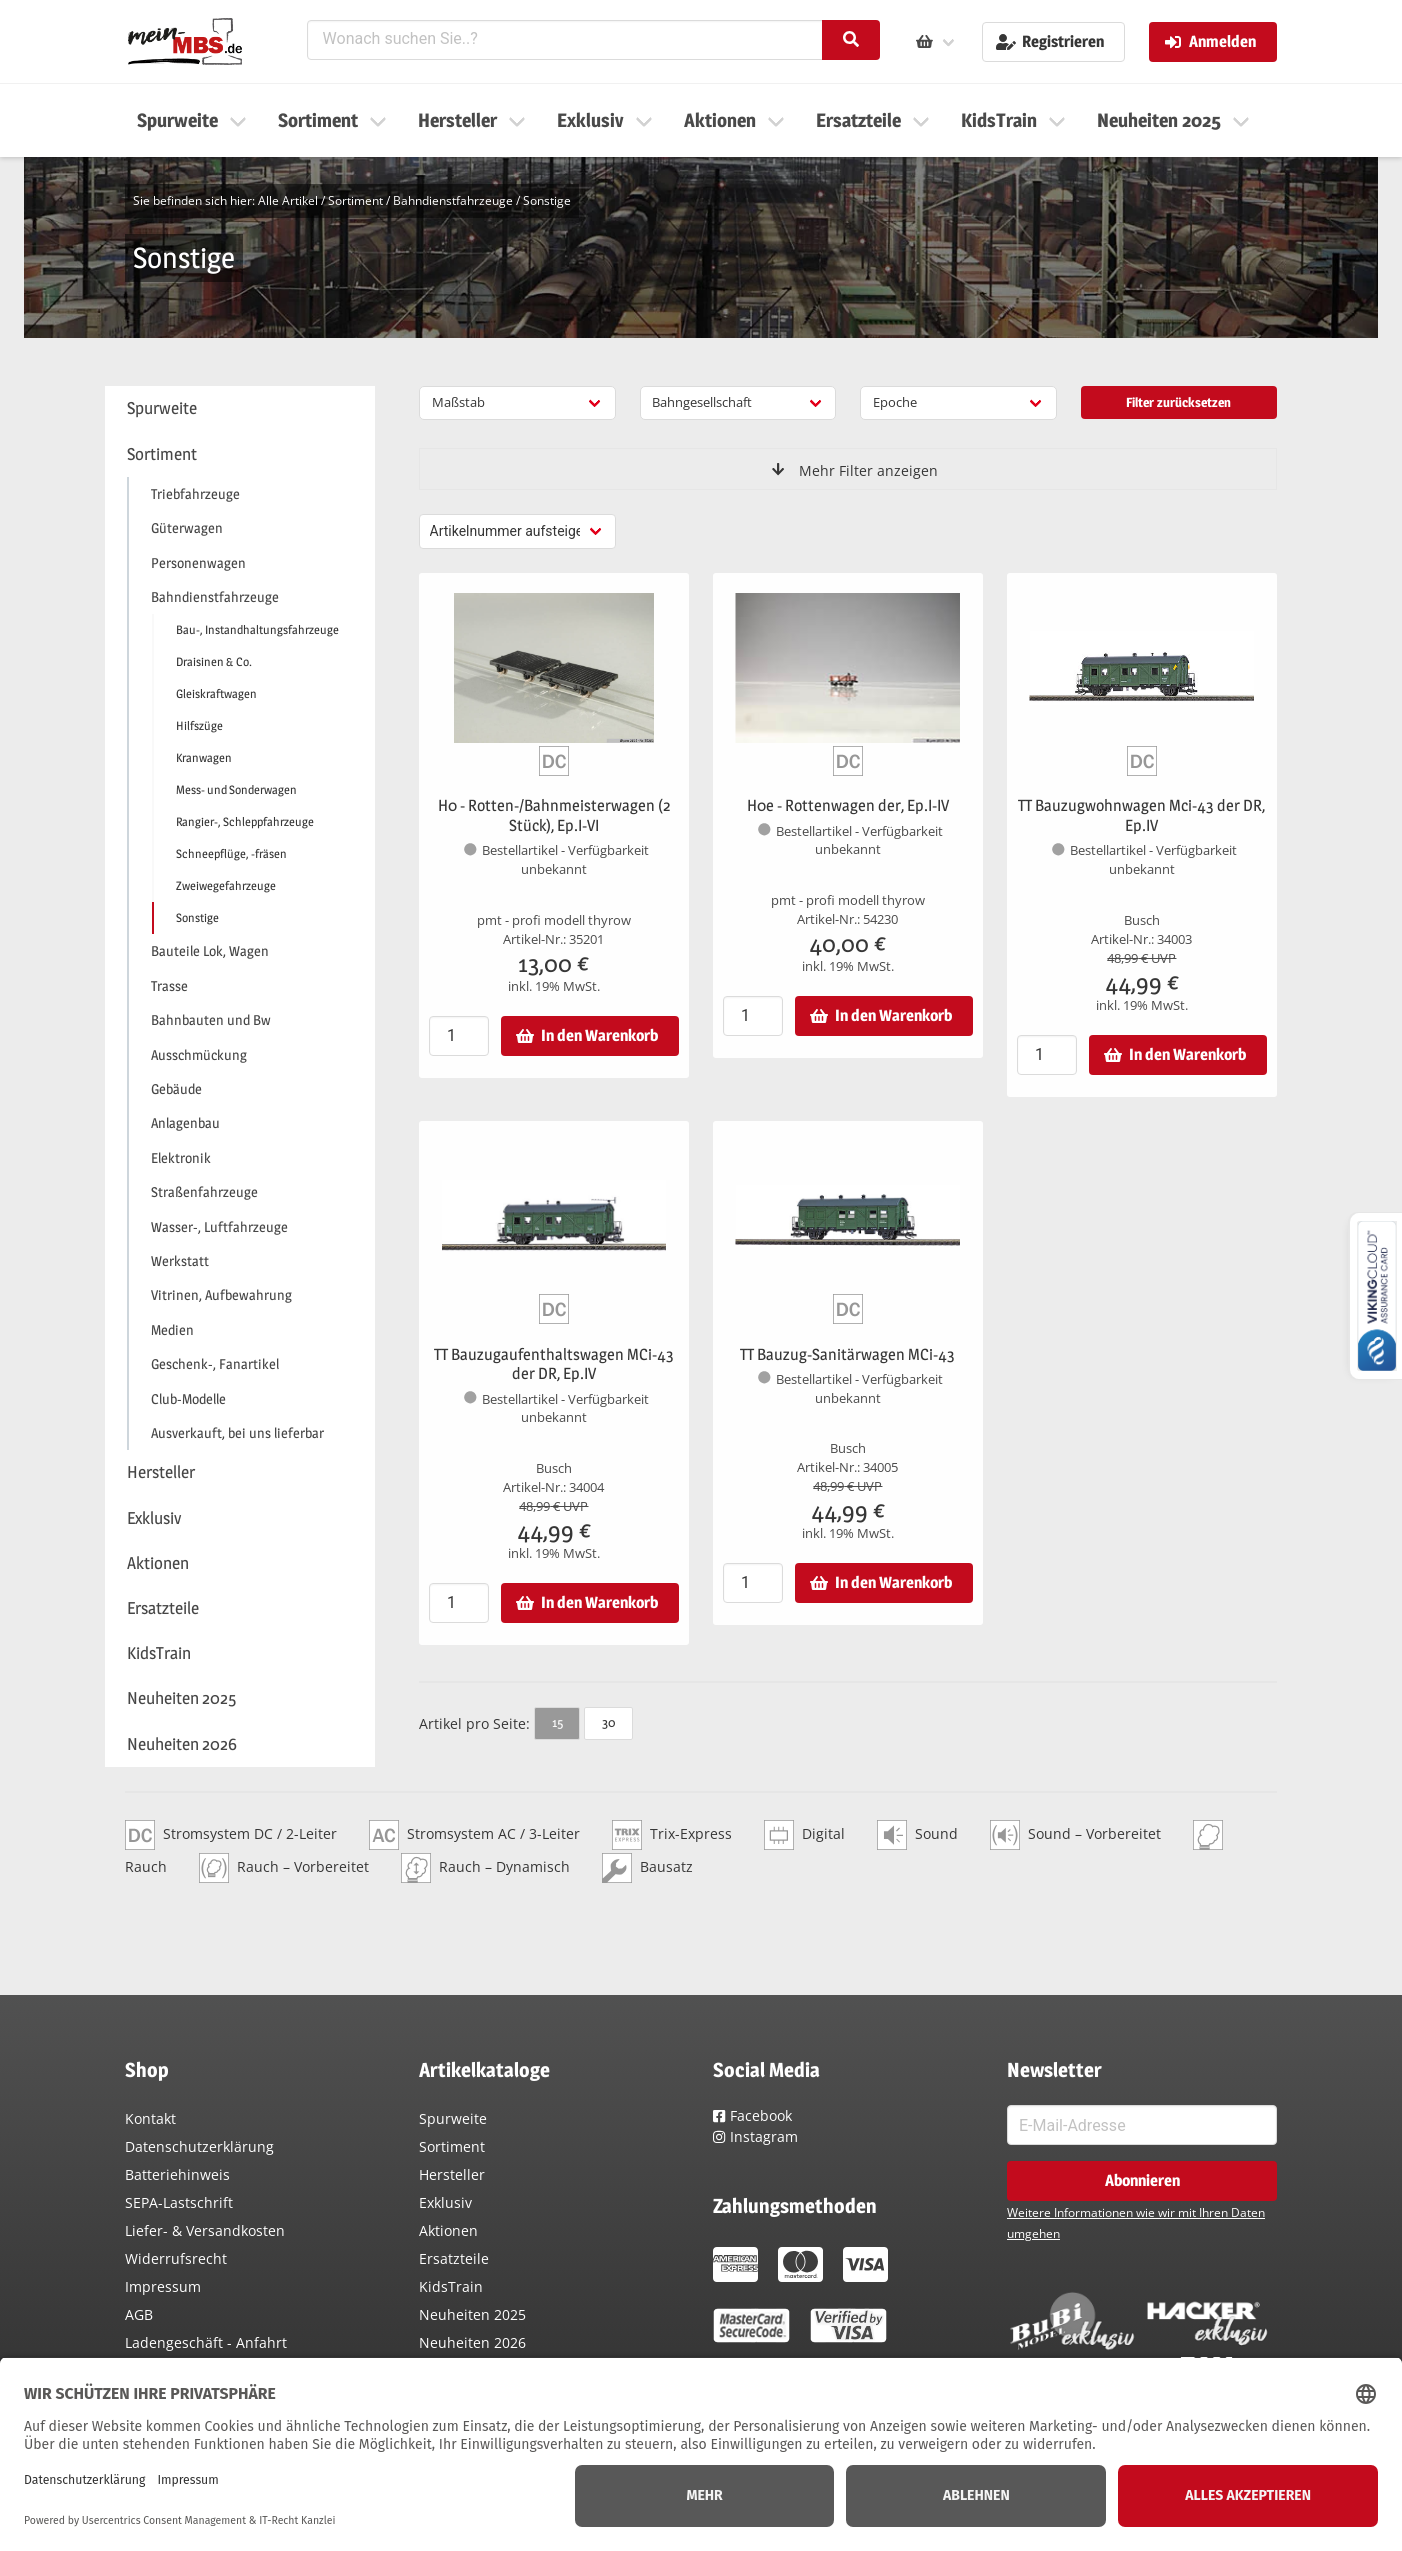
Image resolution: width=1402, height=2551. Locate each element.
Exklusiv (445, 2202)
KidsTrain (451, 2286)
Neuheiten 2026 (472, 2342)
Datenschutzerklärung (199, 2146)
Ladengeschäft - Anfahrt (206, 2342)
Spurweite (453, 2118)
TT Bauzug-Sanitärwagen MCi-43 (847, 1354)
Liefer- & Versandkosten (205, 2230)
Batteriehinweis (177, 2174)
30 (608, 1722)
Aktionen (448, 2230)
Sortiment (355, 200)
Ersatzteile (454, 2258)
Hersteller (452, 2174)
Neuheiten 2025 (472, 2314)
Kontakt (150, 2118)
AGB (139, 2314)
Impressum (163, 2286)
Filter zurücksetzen (1178, 402)
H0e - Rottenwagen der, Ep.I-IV (848, 805)
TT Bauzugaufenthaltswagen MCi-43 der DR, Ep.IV (554, 1364)
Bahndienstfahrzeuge (453, 200)
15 (557, 1722)
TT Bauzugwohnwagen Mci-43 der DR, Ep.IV (1141, 815)
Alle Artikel (288, 200)
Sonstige (547, 200)
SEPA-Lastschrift (179, 2202)
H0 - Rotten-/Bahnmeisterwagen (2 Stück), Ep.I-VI (554, 815)
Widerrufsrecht (176, 2258)
